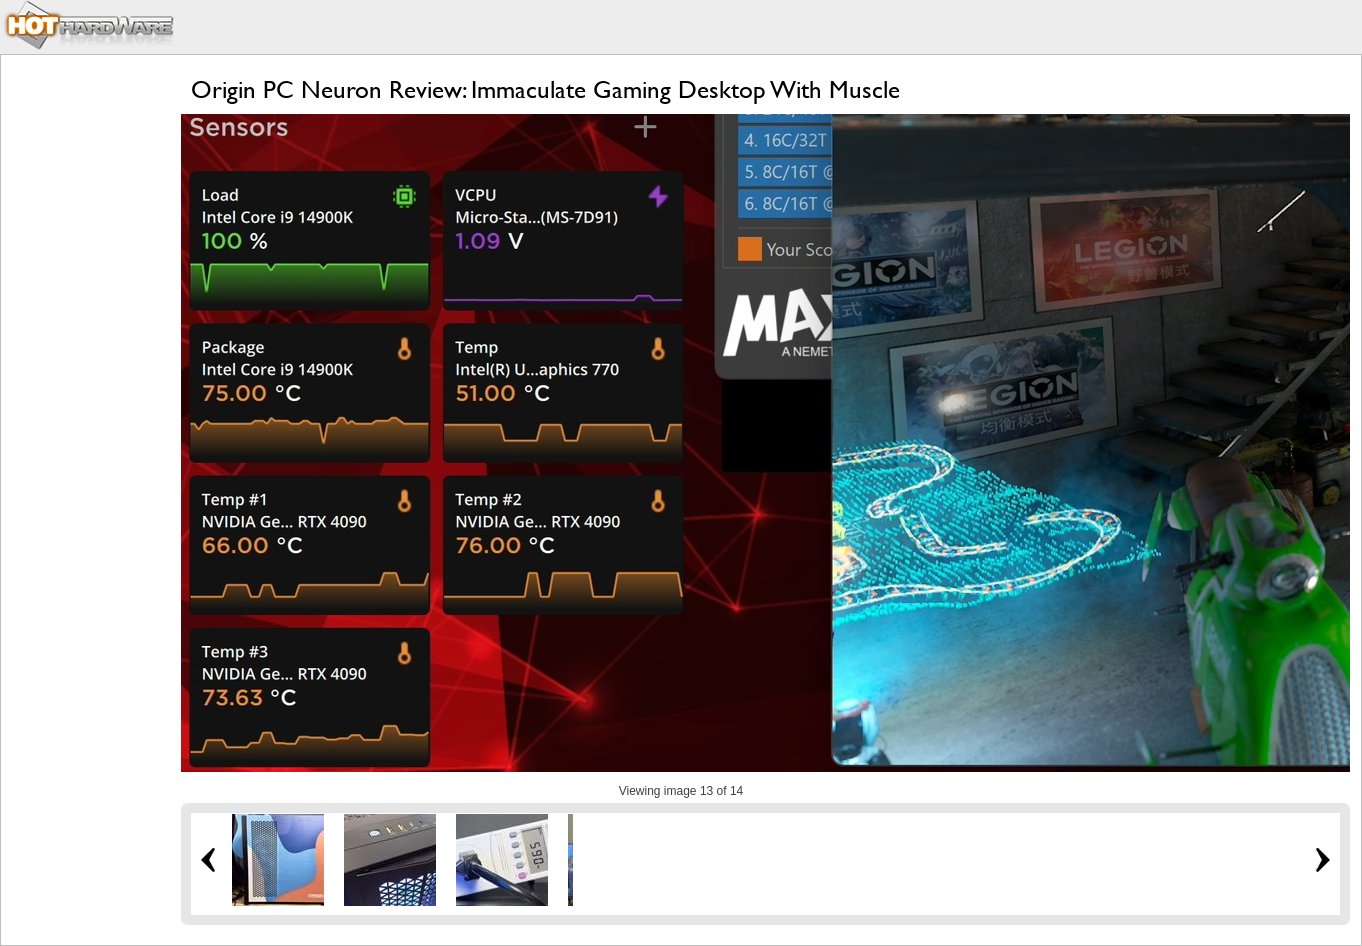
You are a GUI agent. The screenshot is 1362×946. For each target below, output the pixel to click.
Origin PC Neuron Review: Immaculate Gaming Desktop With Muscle (545, 89)
